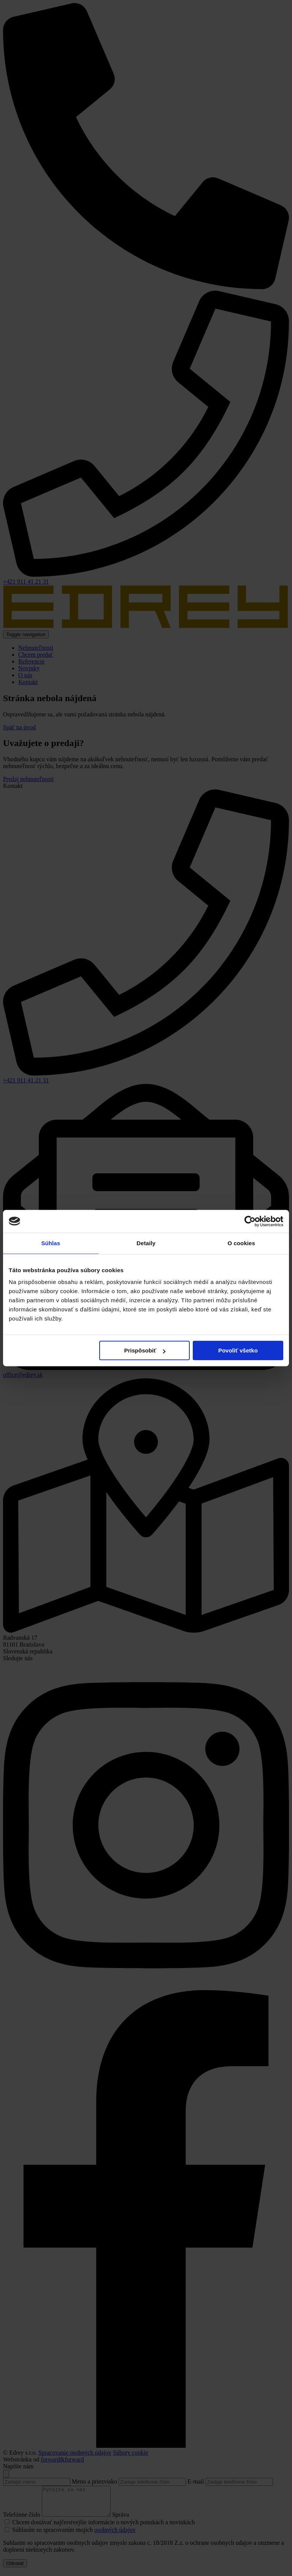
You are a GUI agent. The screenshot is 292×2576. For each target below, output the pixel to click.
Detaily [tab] (146, 1243)
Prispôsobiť (145, 1350)
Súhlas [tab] (50, 1243)
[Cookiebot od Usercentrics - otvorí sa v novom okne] (250, 1221)
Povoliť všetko (238, 1350)
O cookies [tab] (241, 1243)
